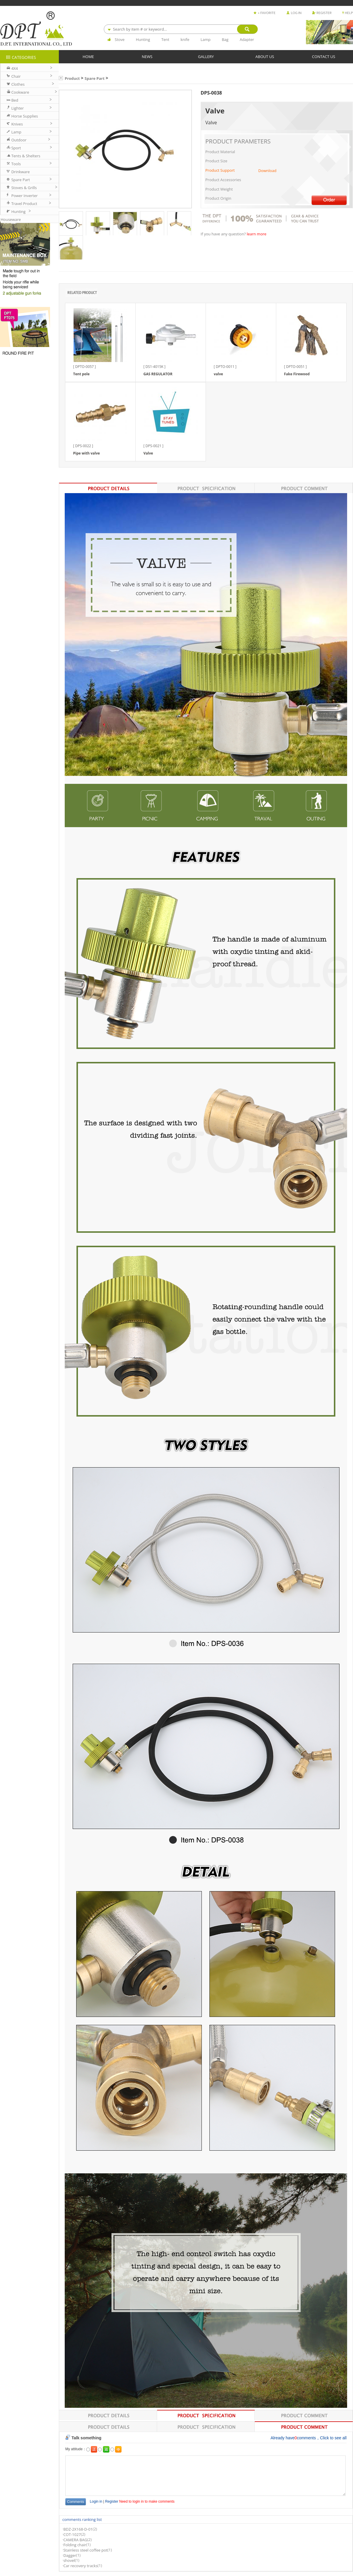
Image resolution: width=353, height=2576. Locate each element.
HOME (88, 56)
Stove (119, 39)
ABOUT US (264, 56)
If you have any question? (224, 234)
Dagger (69, 2555)
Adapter (247, 39)
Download (267, 170)
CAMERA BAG (75, 2539)
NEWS (147, 56)
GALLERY (206, 56)
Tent (165, 39)
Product (72, 78)
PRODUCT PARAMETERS (238, 141)
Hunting (143, 39)
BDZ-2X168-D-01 (77, 2529)
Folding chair (74, 2545)
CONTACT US (323, 56)
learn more (257, 234)
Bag (225, 39)
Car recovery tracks (80, 2565)
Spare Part (95, 78)
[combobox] (180, 29)
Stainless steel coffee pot (85, 2550)
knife (185, 39)
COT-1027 (72, 2534)
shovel (69, 2560)
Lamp (206, 39)
